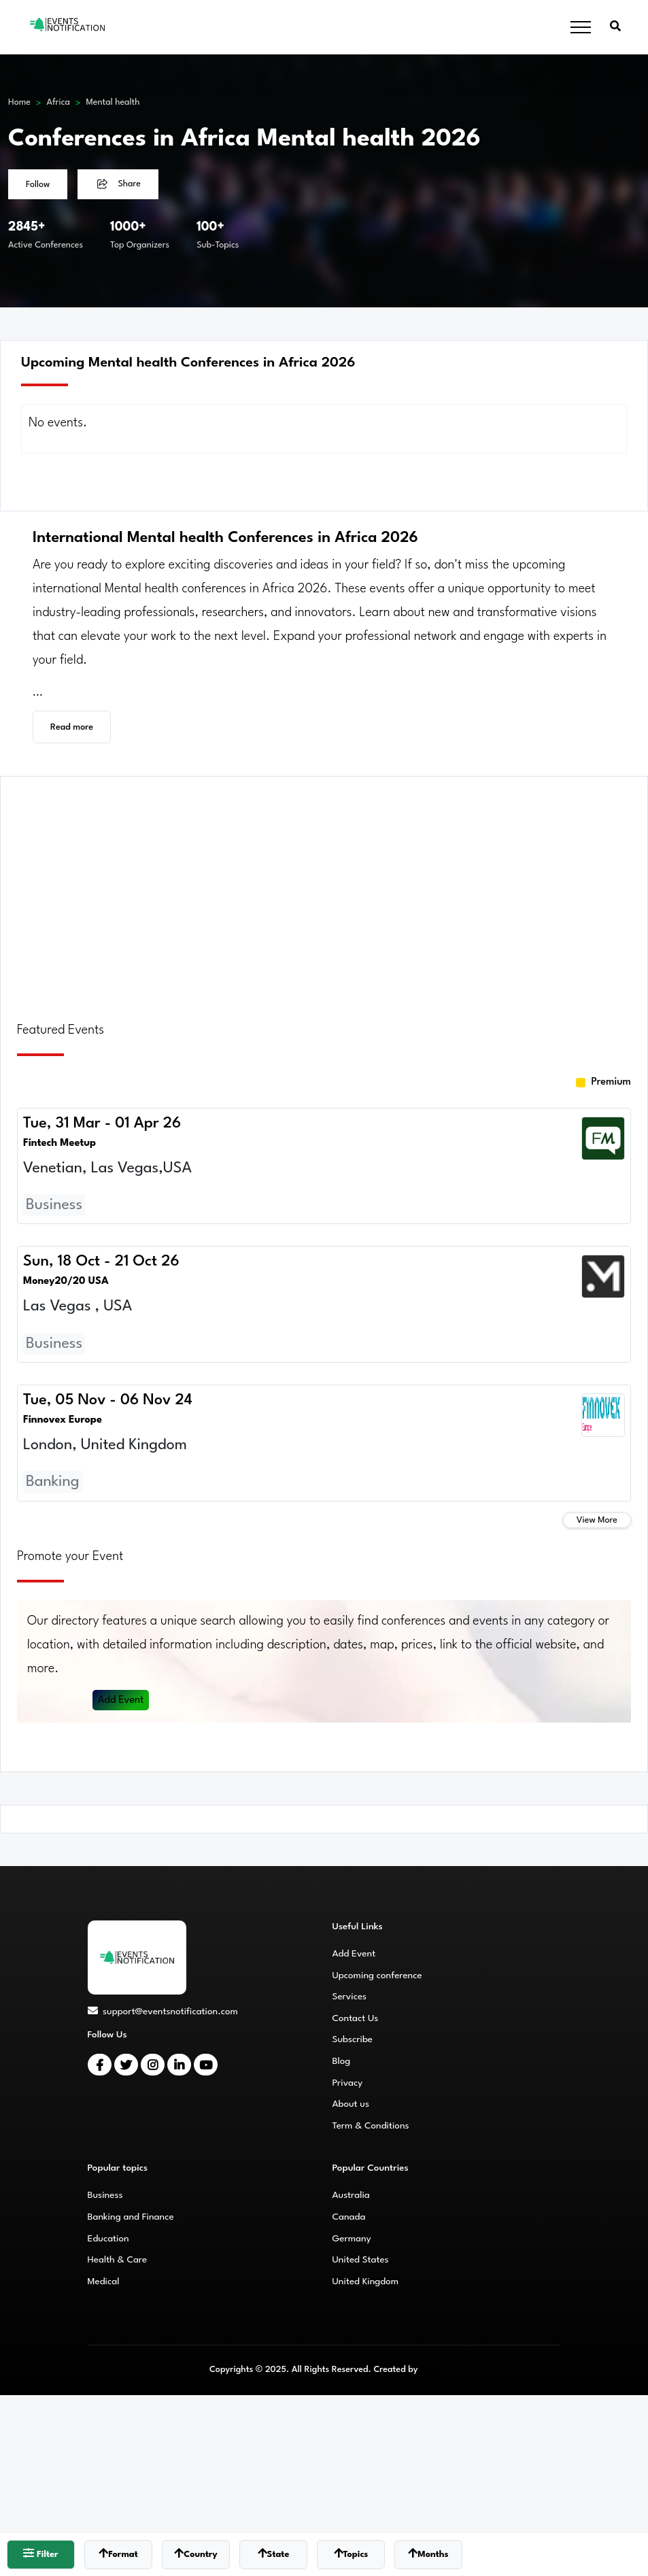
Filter (40, 2553)
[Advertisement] (324, 891)
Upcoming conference (377, 1975)
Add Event (121, 1700)
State (274, 2553)
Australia (351, 2195)
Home (19, 102)
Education (108, 2238)
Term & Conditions (370, 2126)
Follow (38, 184)
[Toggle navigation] (580, 27)
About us (350, 2104)
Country (195, 2553)
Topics (351, 2553)
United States (360, 2260)
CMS (429, 2369)
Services (349, 1996)
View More (597, 1520)
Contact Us (355, 2018)
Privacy (347, 2083)
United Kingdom (365, 2281)
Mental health (112, 102)
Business (105, 2195)
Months (428, 2553)
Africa (58, 102)
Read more (71, 727)
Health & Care (118, 2260)
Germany (351, 2238)
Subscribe (352, 2039)
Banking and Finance (131, 2217)
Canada (349, 2217)
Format (118, 2553)
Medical (104, 2281)
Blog (341, 2061)
